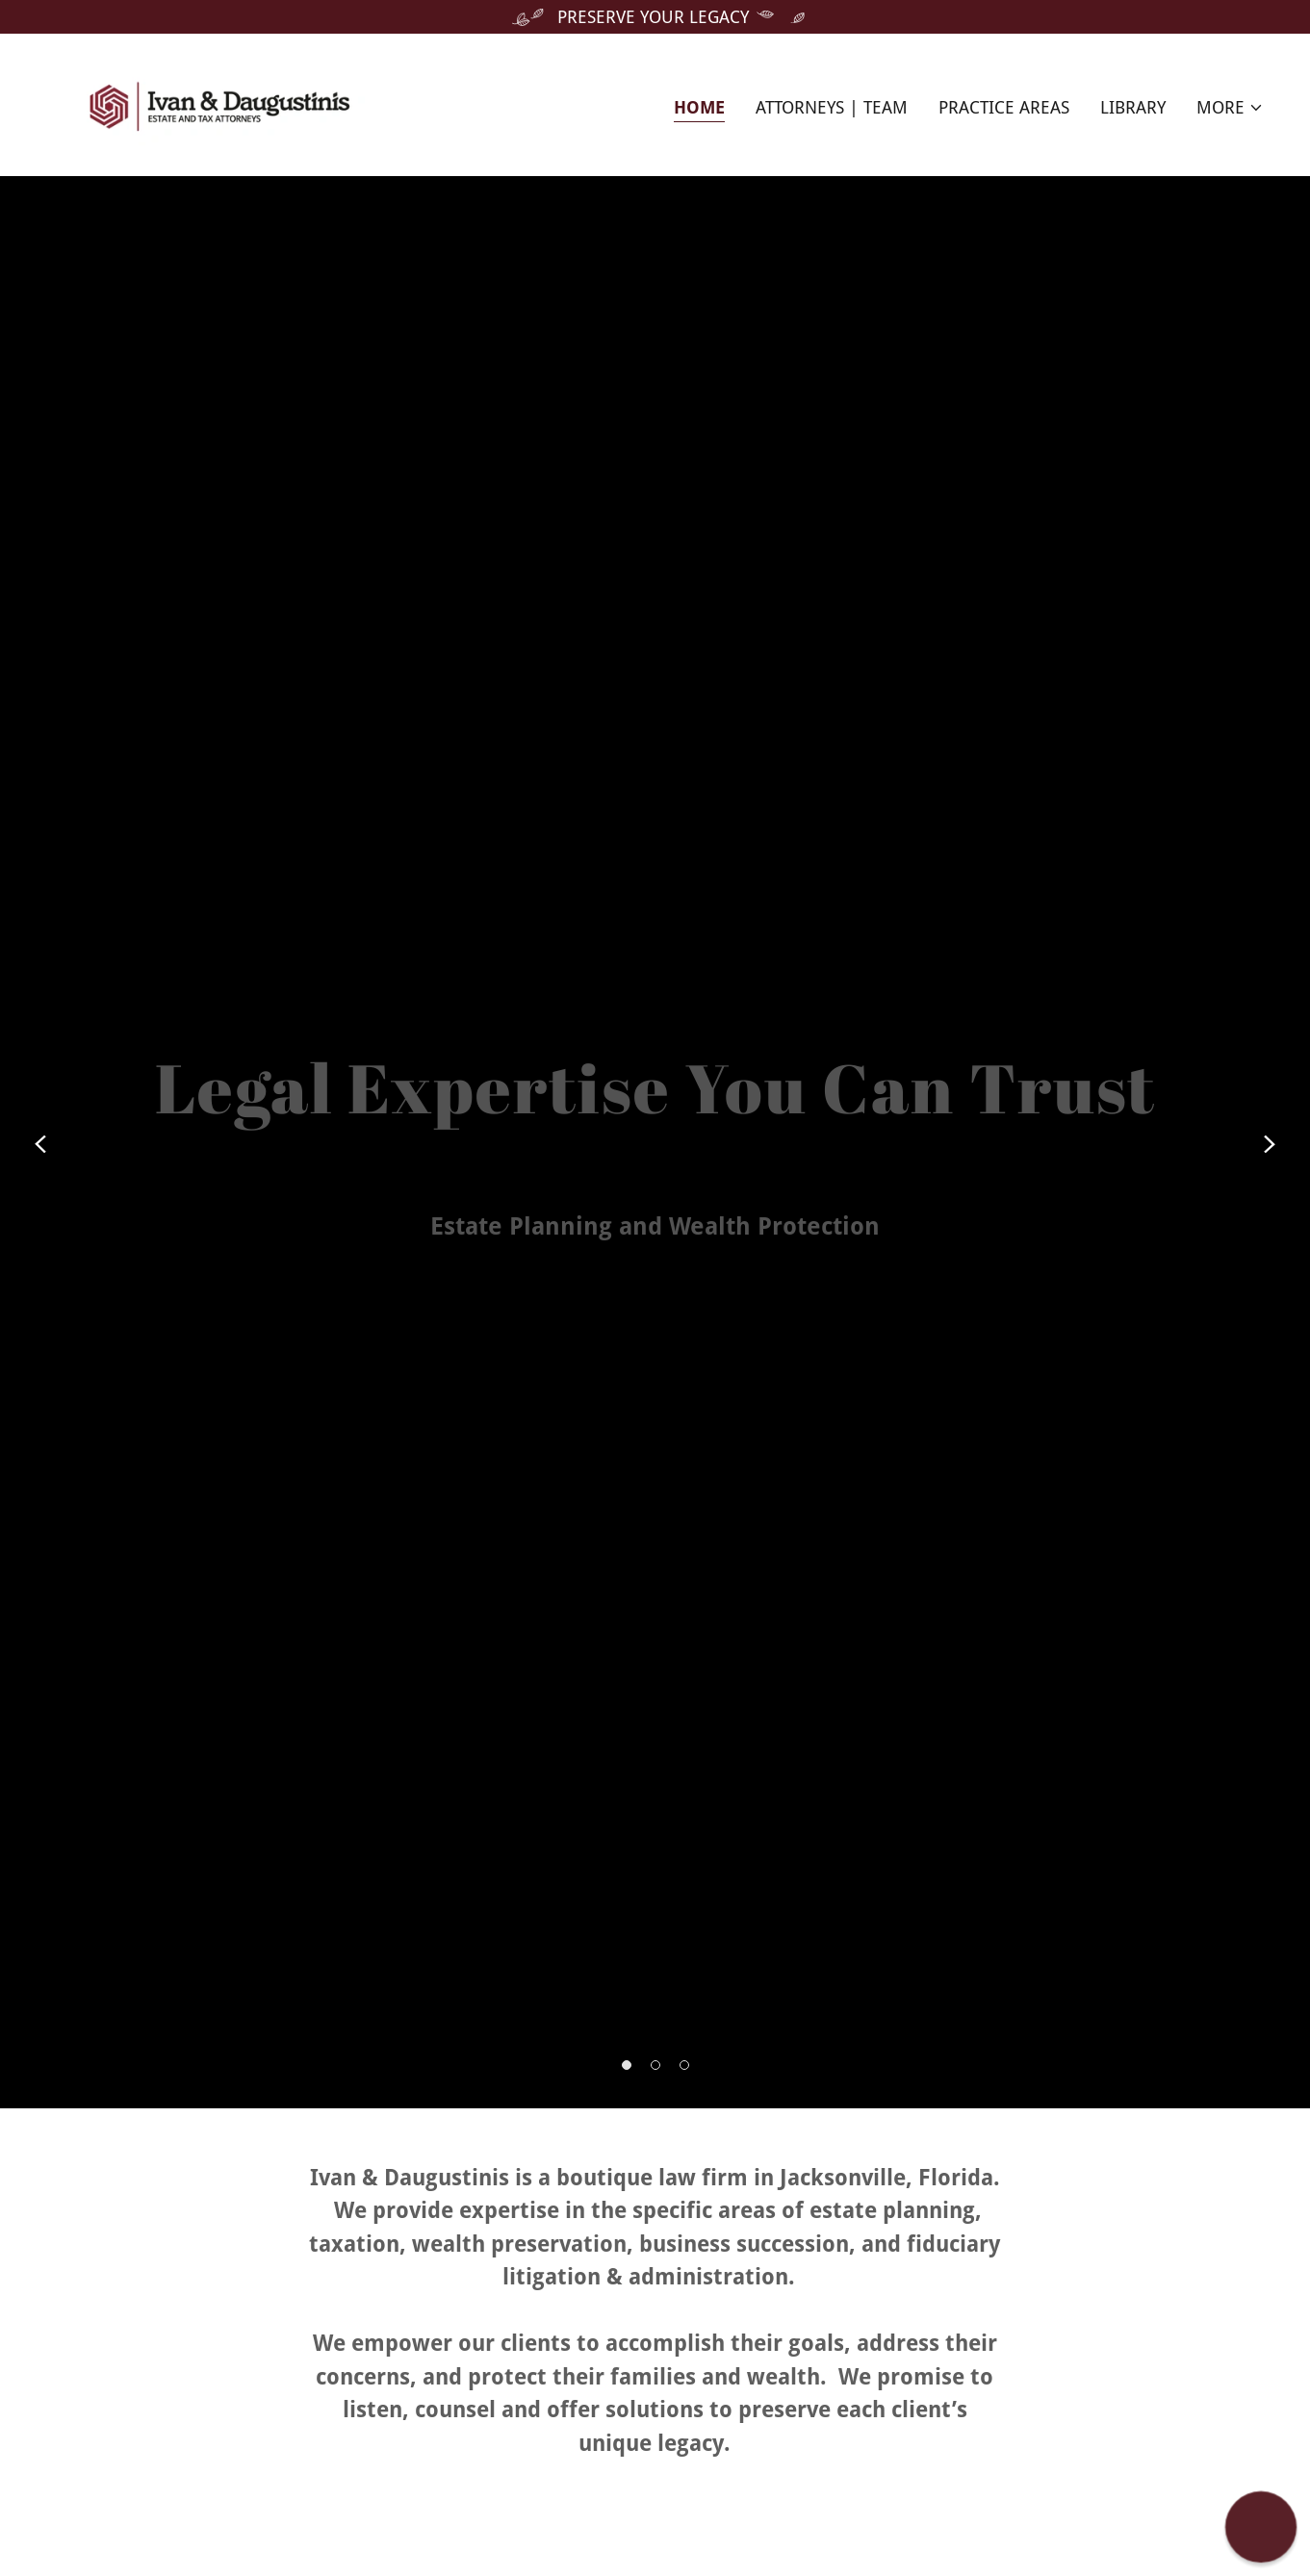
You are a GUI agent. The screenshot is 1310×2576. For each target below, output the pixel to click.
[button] (1230, 107)
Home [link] (699, 107)
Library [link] (1133, 107)
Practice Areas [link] (1003, 107)
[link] (219, 103)
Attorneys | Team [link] (832, 107)
